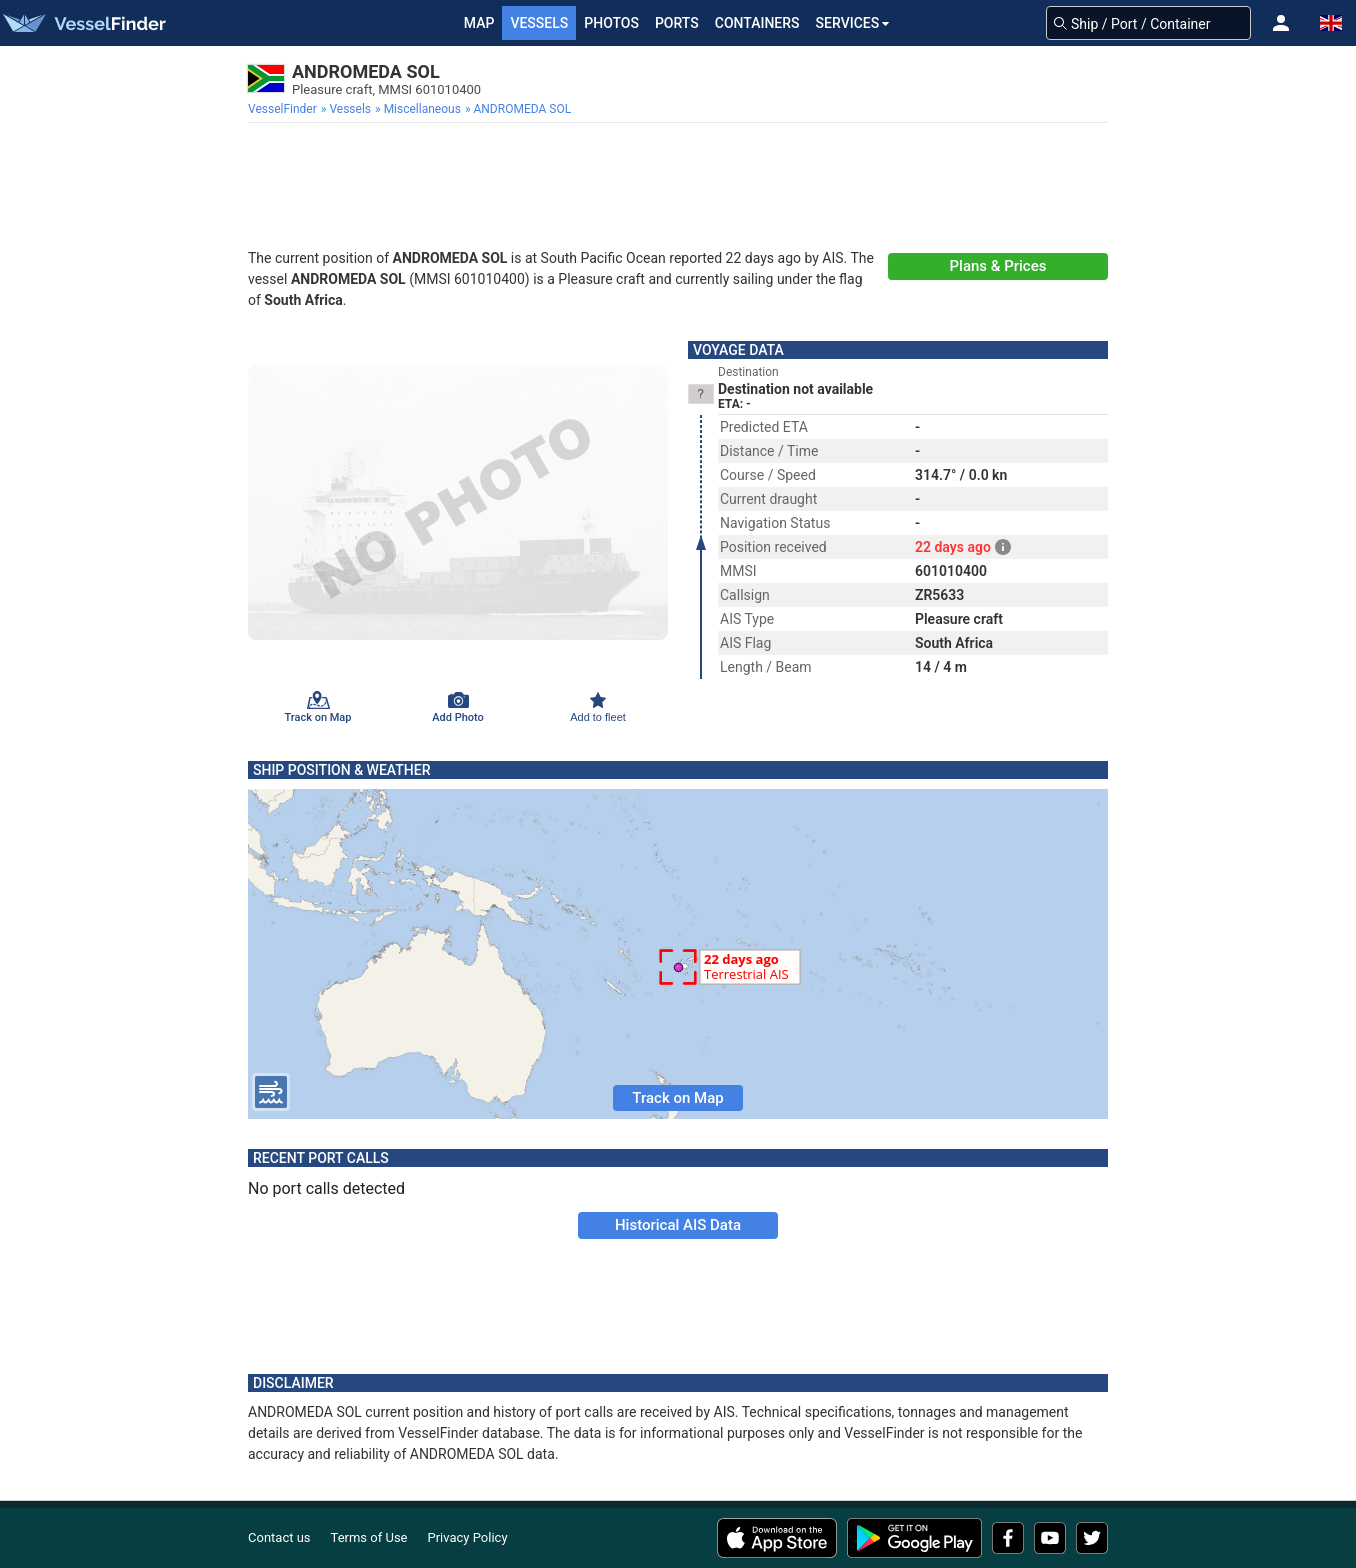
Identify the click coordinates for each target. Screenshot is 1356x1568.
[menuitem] (284, 109)
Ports (677, 23)
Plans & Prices (998, 266)
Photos (611, 23)
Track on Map (677, 1098)
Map (479, 23)
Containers (757, 23)
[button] (1281, 23)
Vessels (539, 23)
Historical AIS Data (678, 1225)
